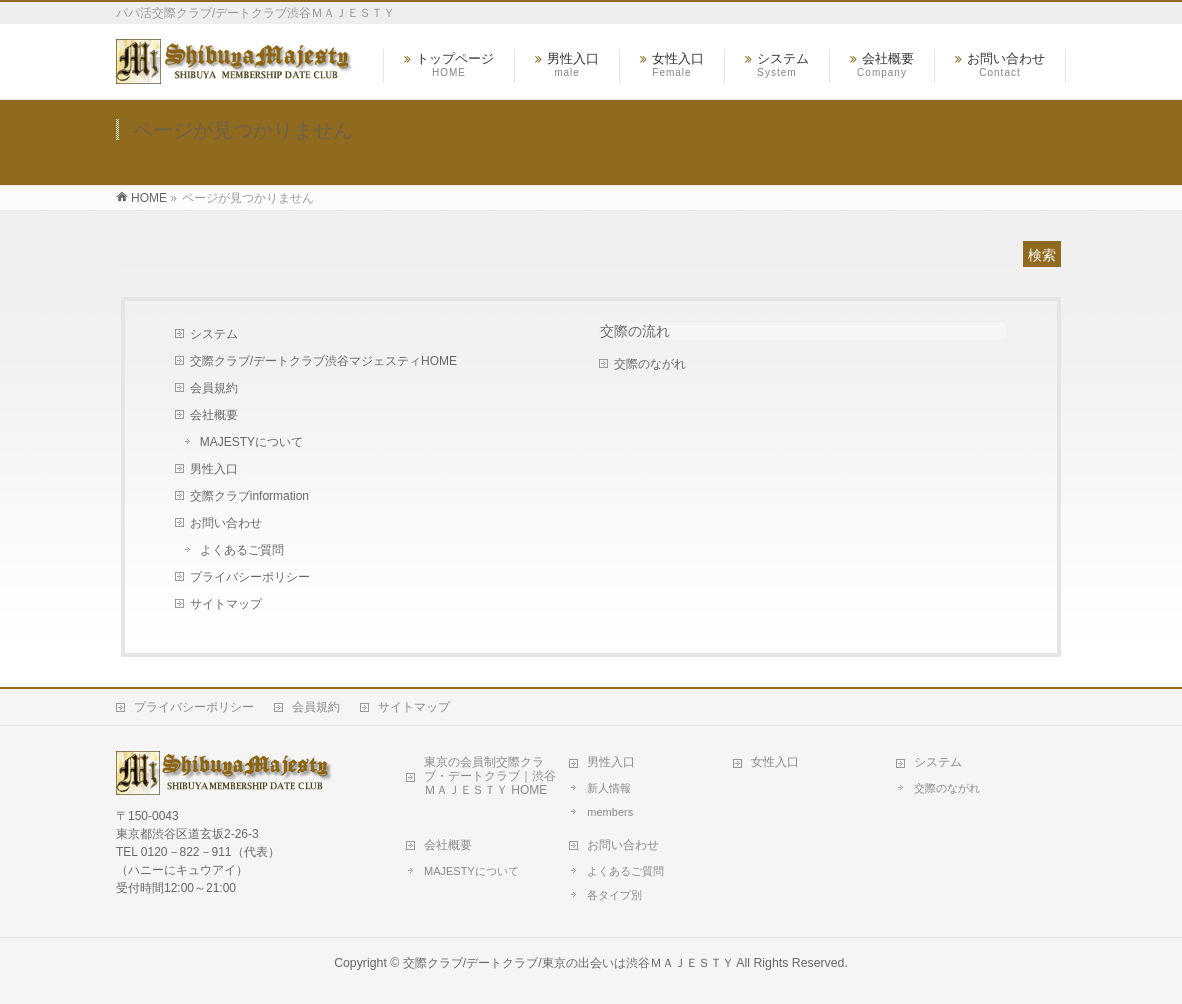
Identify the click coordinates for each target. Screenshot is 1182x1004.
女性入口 (775, 762)
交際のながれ (650, 364)
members (610, 812)
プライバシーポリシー (250, 577)
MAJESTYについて (251, 442)
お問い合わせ (226, 523)
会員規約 (214, 388)
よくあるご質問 (242, 550)
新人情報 (609, 788)
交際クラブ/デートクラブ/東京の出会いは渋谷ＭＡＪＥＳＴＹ (568, 963)
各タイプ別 (614, 895)
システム (214, 334)
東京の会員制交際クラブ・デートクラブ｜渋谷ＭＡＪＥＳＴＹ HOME (490, 776)
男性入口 (214, 469)
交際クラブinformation (249, 496)
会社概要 (214, 415)
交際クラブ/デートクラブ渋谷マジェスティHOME (323, 361)
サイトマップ (226, 604)
